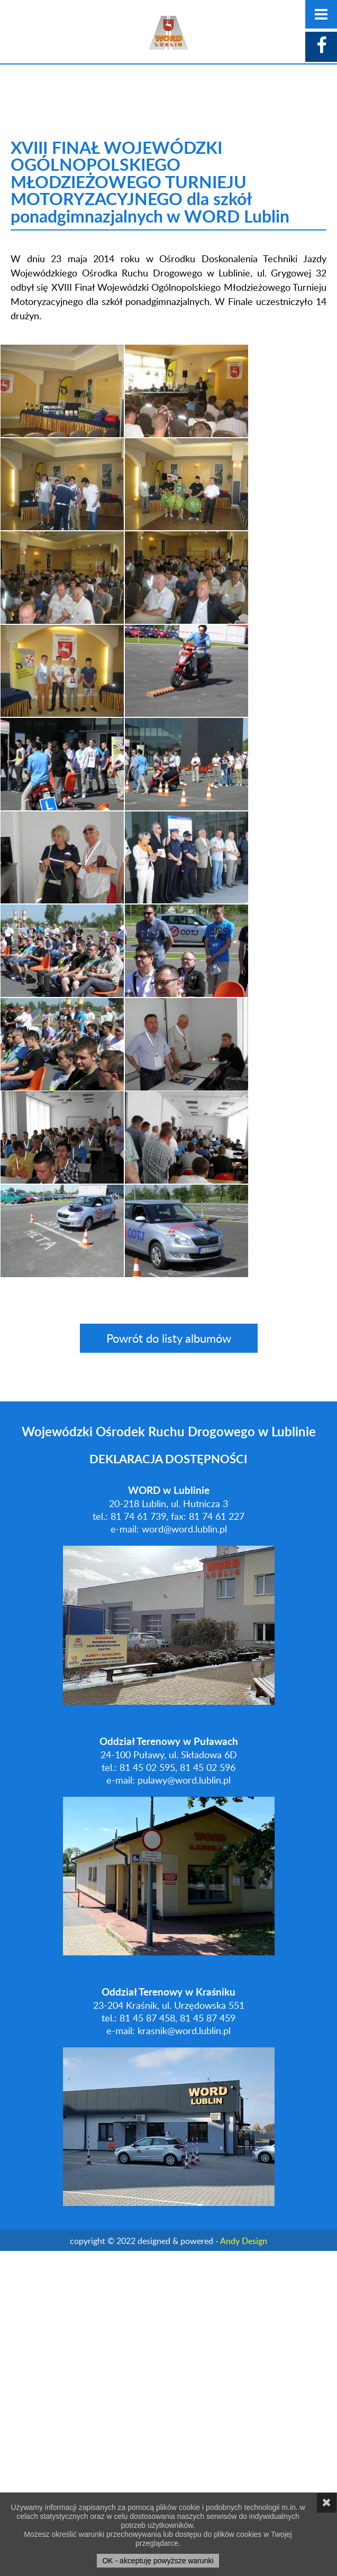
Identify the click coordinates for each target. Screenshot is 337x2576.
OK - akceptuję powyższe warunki (157, 2560)
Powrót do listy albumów (168, 1663)
